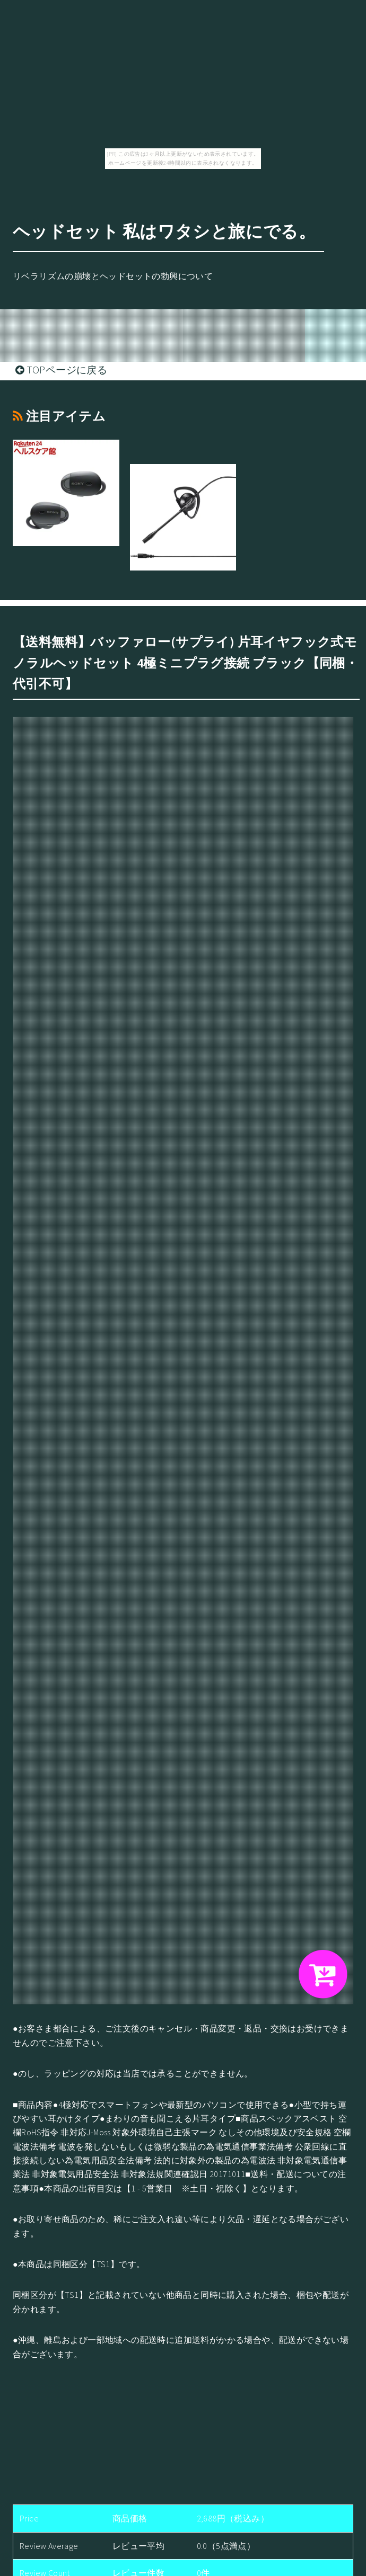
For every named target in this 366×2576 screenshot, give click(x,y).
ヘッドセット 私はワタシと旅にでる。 (164, 231)
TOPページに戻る (61, 369)
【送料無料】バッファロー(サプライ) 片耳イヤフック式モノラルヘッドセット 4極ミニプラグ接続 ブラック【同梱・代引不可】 (185, 663)
